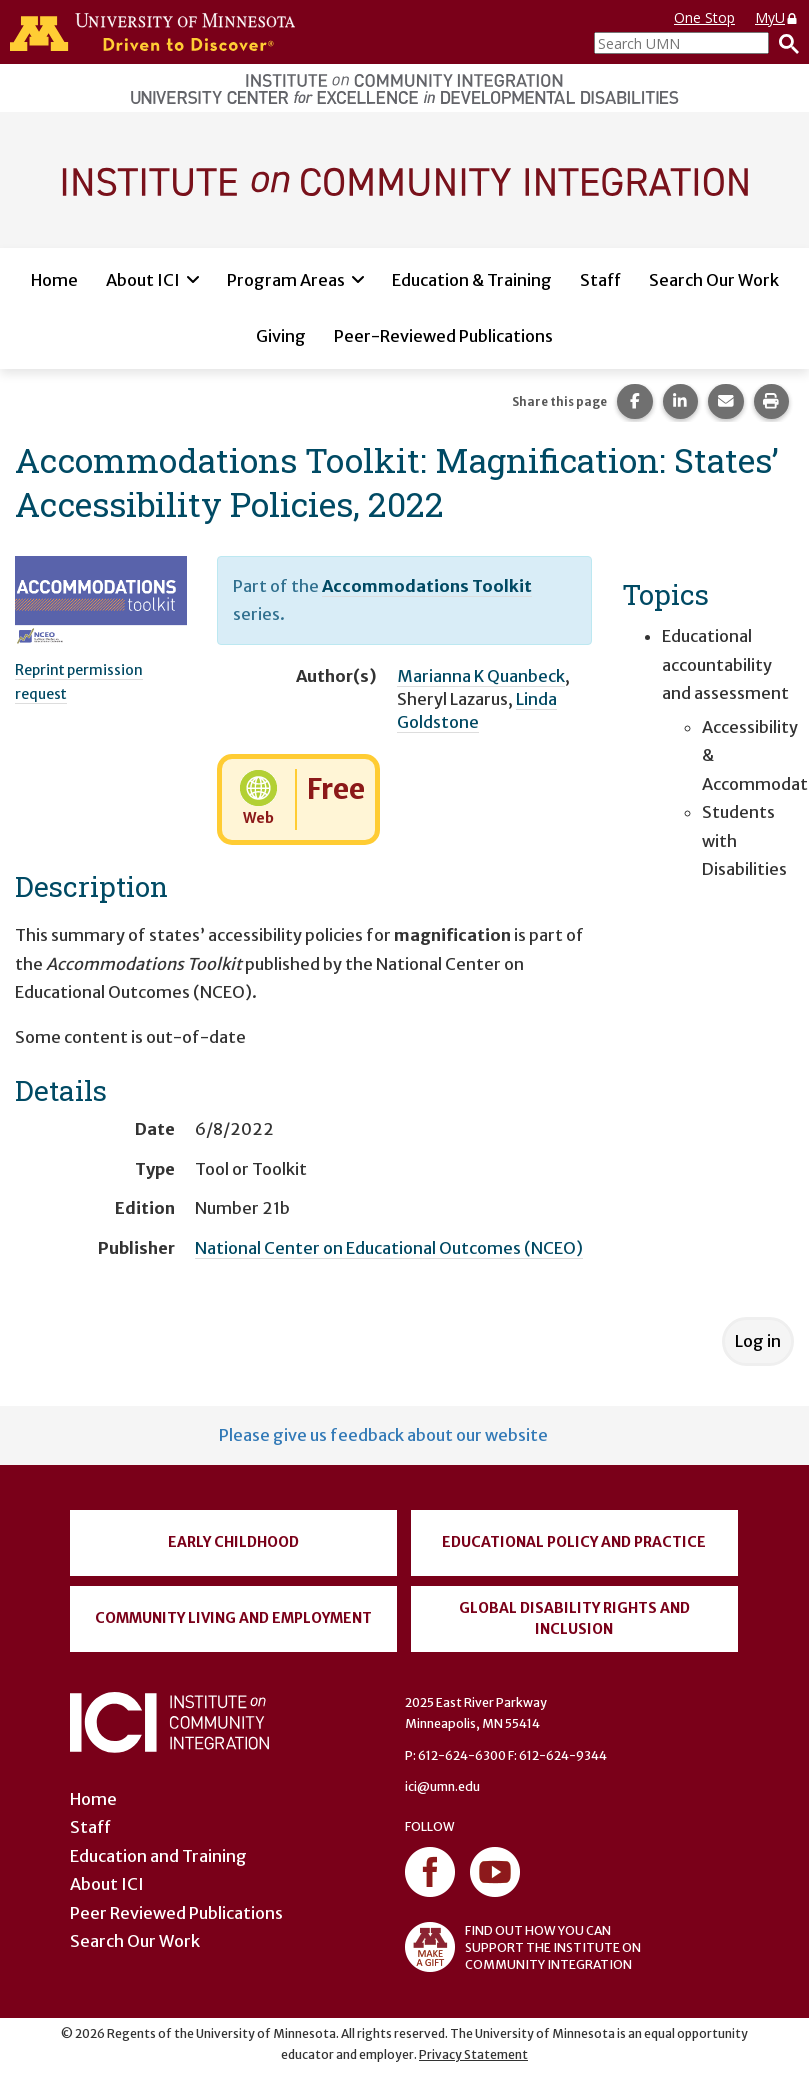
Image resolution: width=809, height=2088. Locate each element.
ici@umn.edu (442, 1786)
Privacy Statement (473, 2054)
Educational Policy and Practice (574, 1542)
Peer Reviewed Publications (176, 1913)
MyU (777, 17)
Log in (758, 1341)
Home (54, 280)
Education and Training (158, 1856)
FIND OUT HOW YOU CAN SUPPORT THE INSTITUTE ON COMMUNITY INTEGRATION (523, 1947)
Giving (281, 336)
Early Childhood (233, 1542)
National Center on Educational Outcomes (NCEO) (389, 1248)
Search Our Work (714, 280)
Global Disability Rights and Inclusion (574, 1618)
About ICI (143, 280)
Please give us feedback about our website (383, 1435)
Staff (600, 280)
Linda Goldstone (477, 710)
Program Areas (286, 280)
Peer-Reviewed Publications (443, 336)
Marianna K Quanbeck (481, 676)
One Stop (704, 17)
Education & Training (472, 280)
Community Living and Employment (233, 1618)
